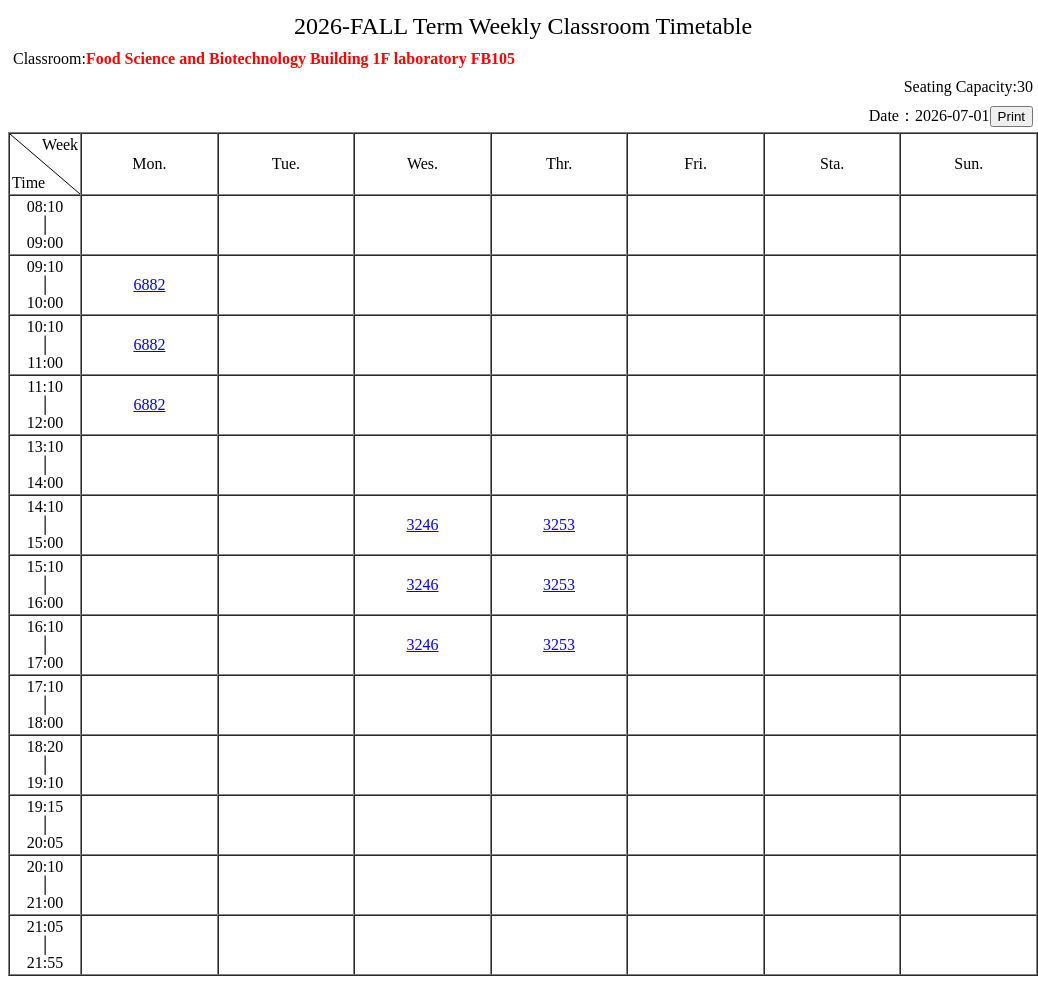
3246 (422, 524)
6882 (149, 284)
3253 (559, 524)
